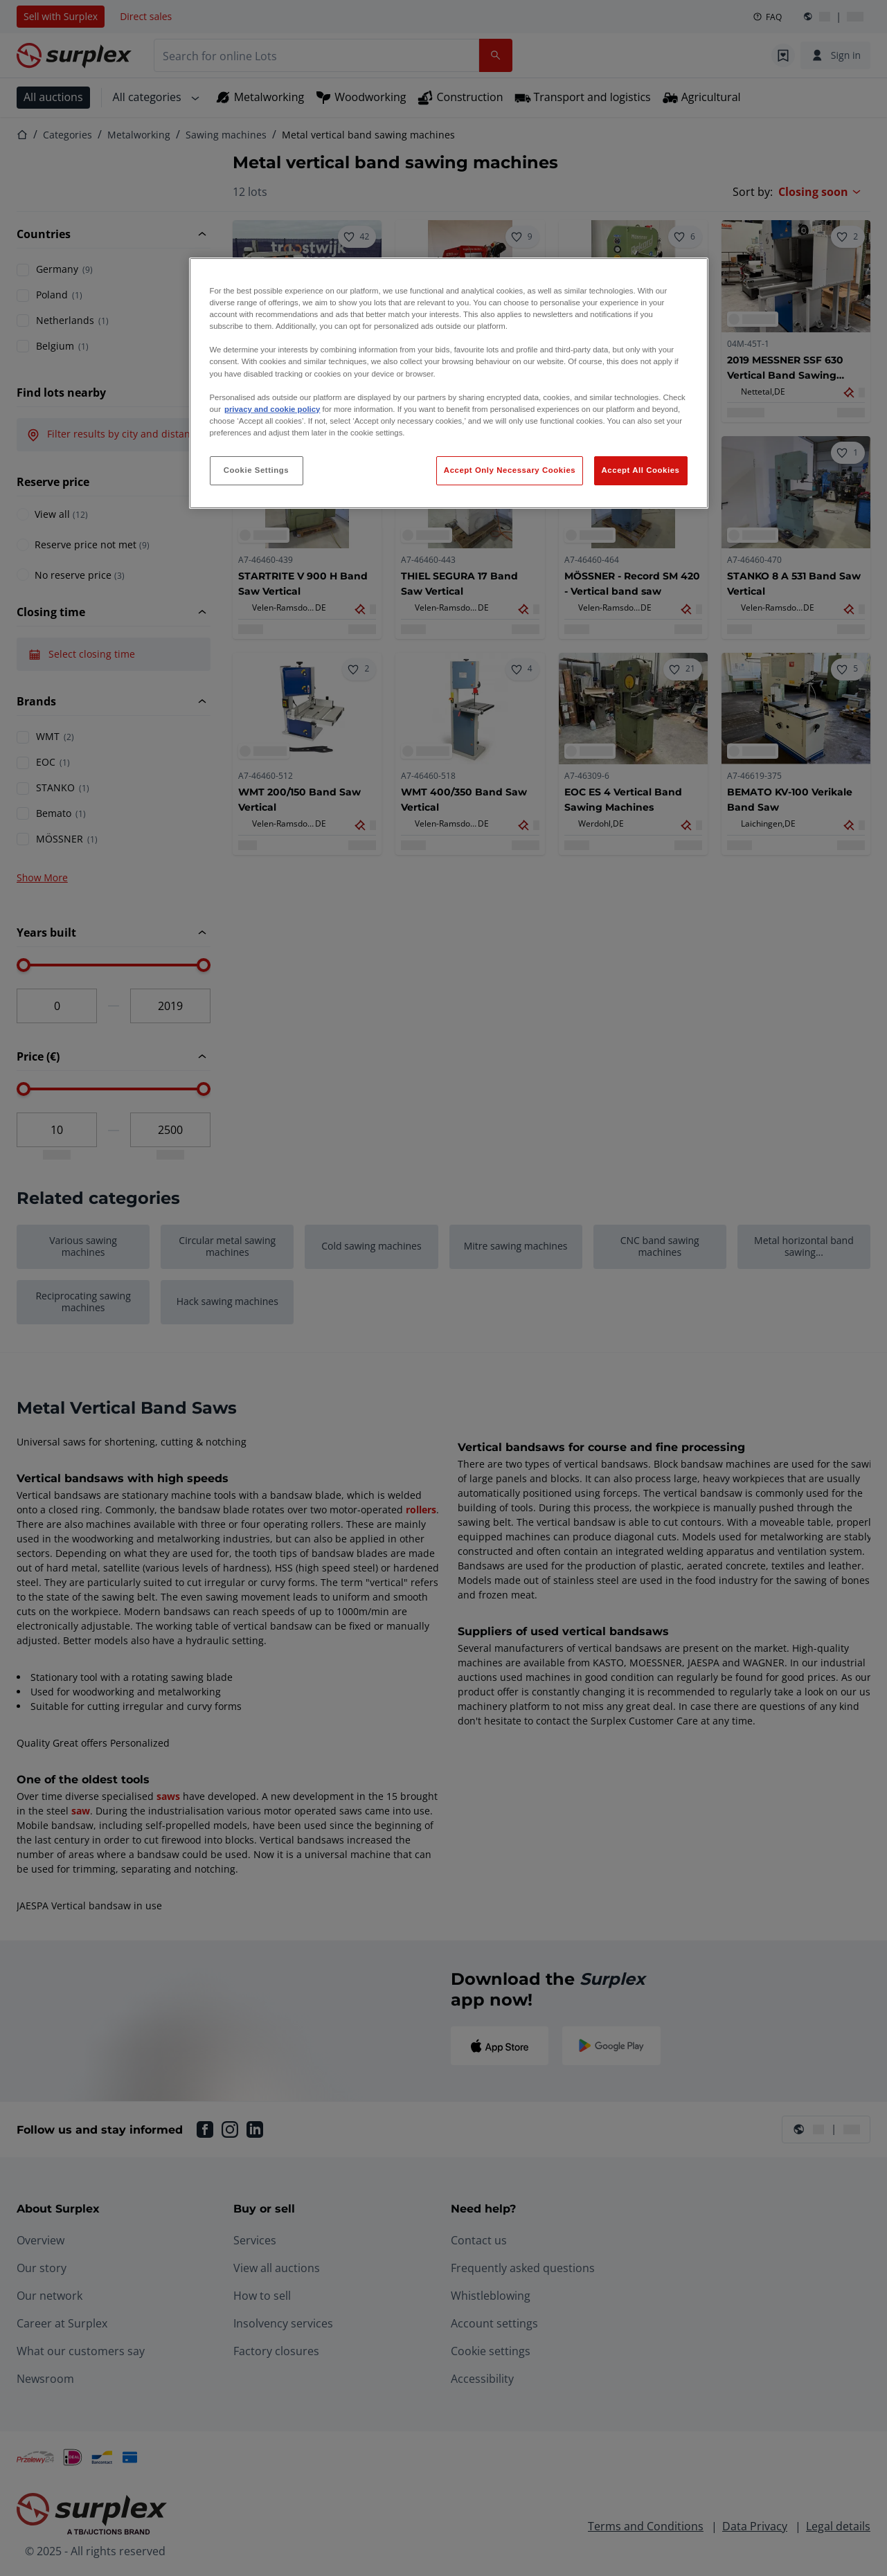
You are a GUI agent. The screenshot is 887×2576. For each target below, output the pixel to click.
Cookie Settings (256, 470)
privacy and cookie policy (272, 409)
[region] (448, 383)
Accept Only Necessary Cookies (509, 470)
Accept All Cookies (641, 470)
